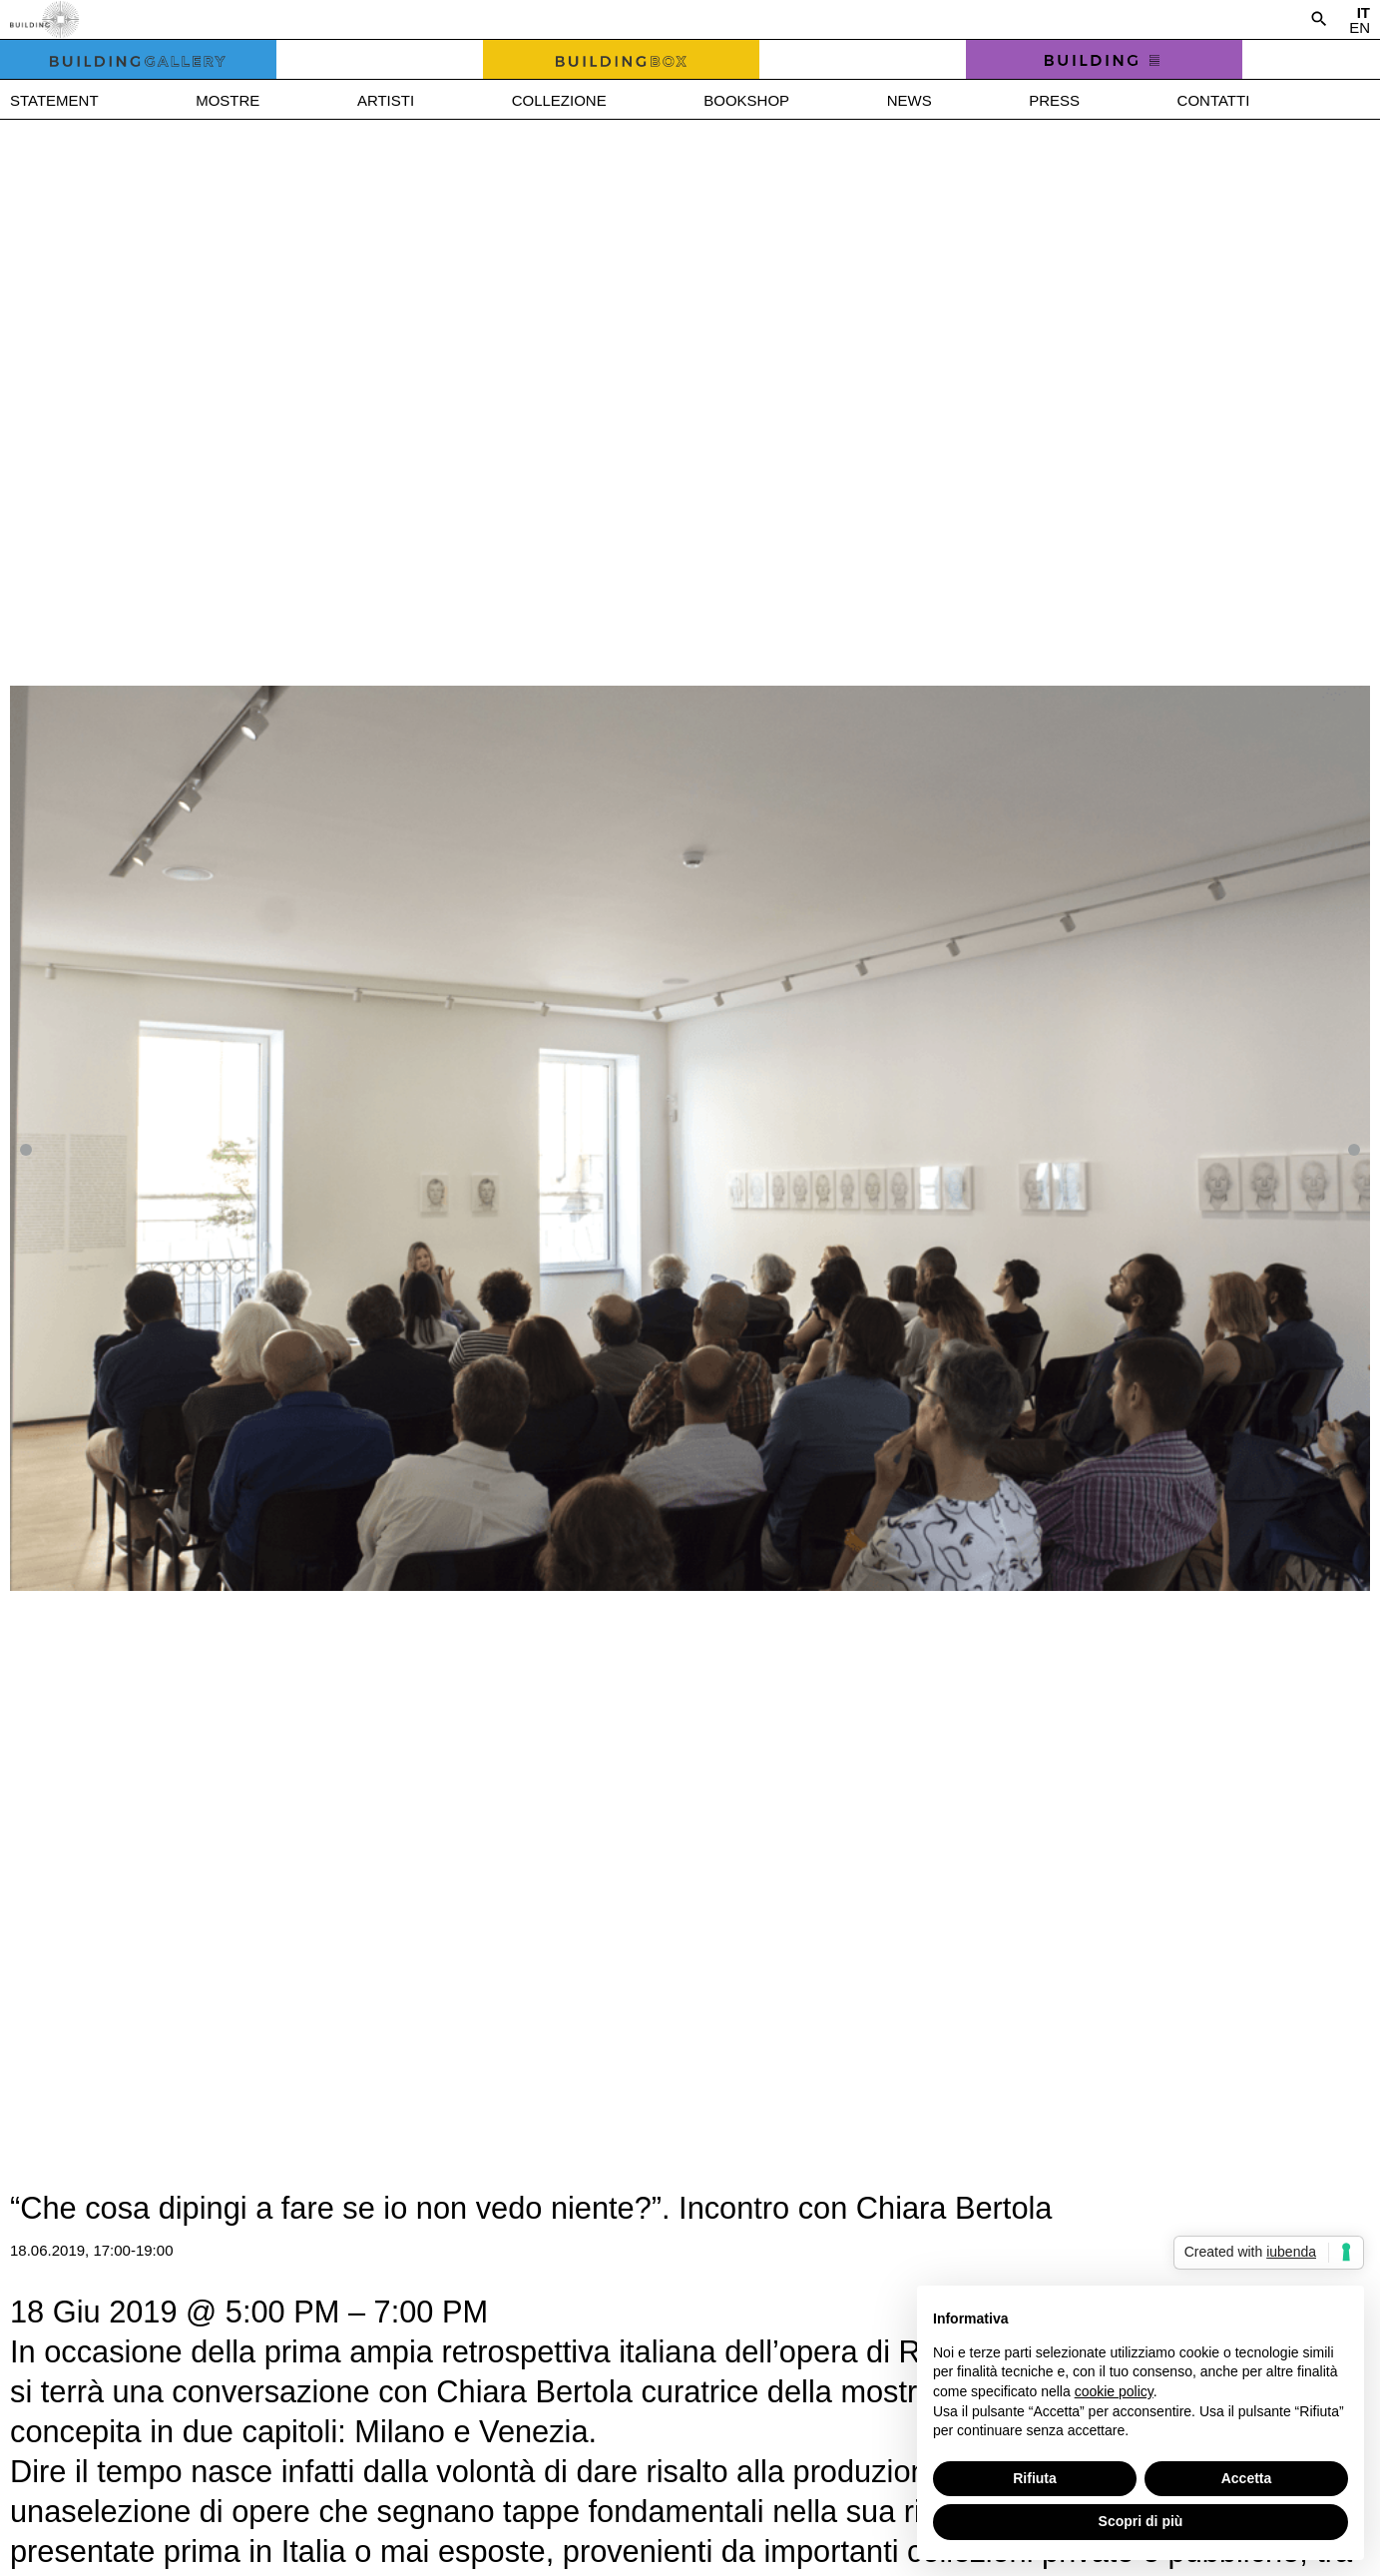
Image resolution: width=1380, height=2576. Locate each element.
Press (1054, 100)
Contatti (1213, 100)
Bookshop (746, 100)
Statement (54, 100)
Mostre (227, 100)
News (909, 100)
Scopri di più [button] (1141, 2521)
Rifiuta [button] (1035, 2478)
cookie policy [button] (1114, 2391)
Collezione (559, 100)
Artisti (385, 100)
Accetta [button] (1246, 2478)
